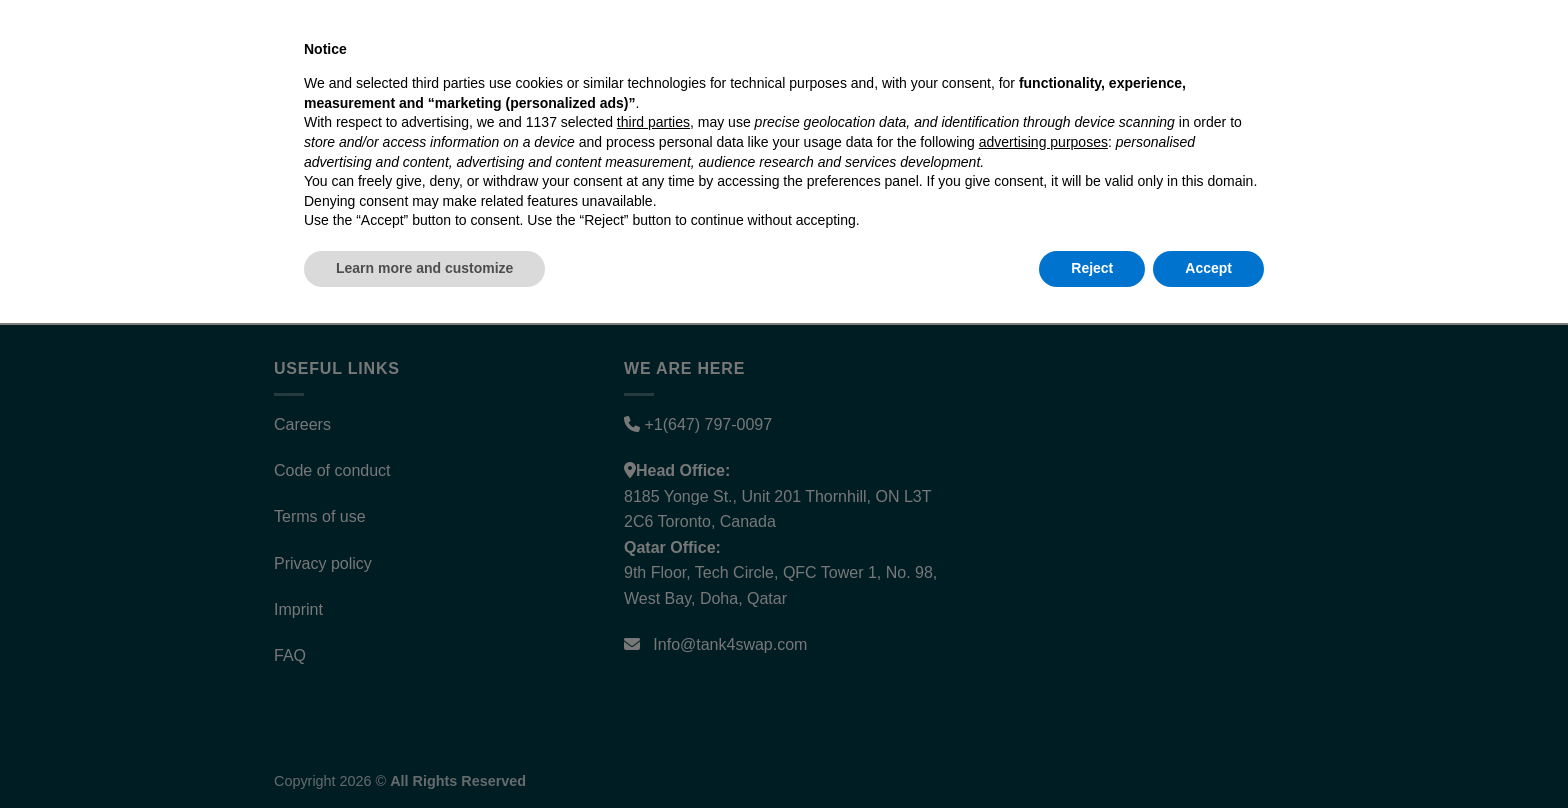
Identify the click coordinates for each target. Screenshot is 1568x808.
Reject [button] (1092, 753)
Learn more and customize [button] (424, 753)
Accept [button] (1208, 753)
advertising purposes (1043, 627)
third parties (653, 608)
